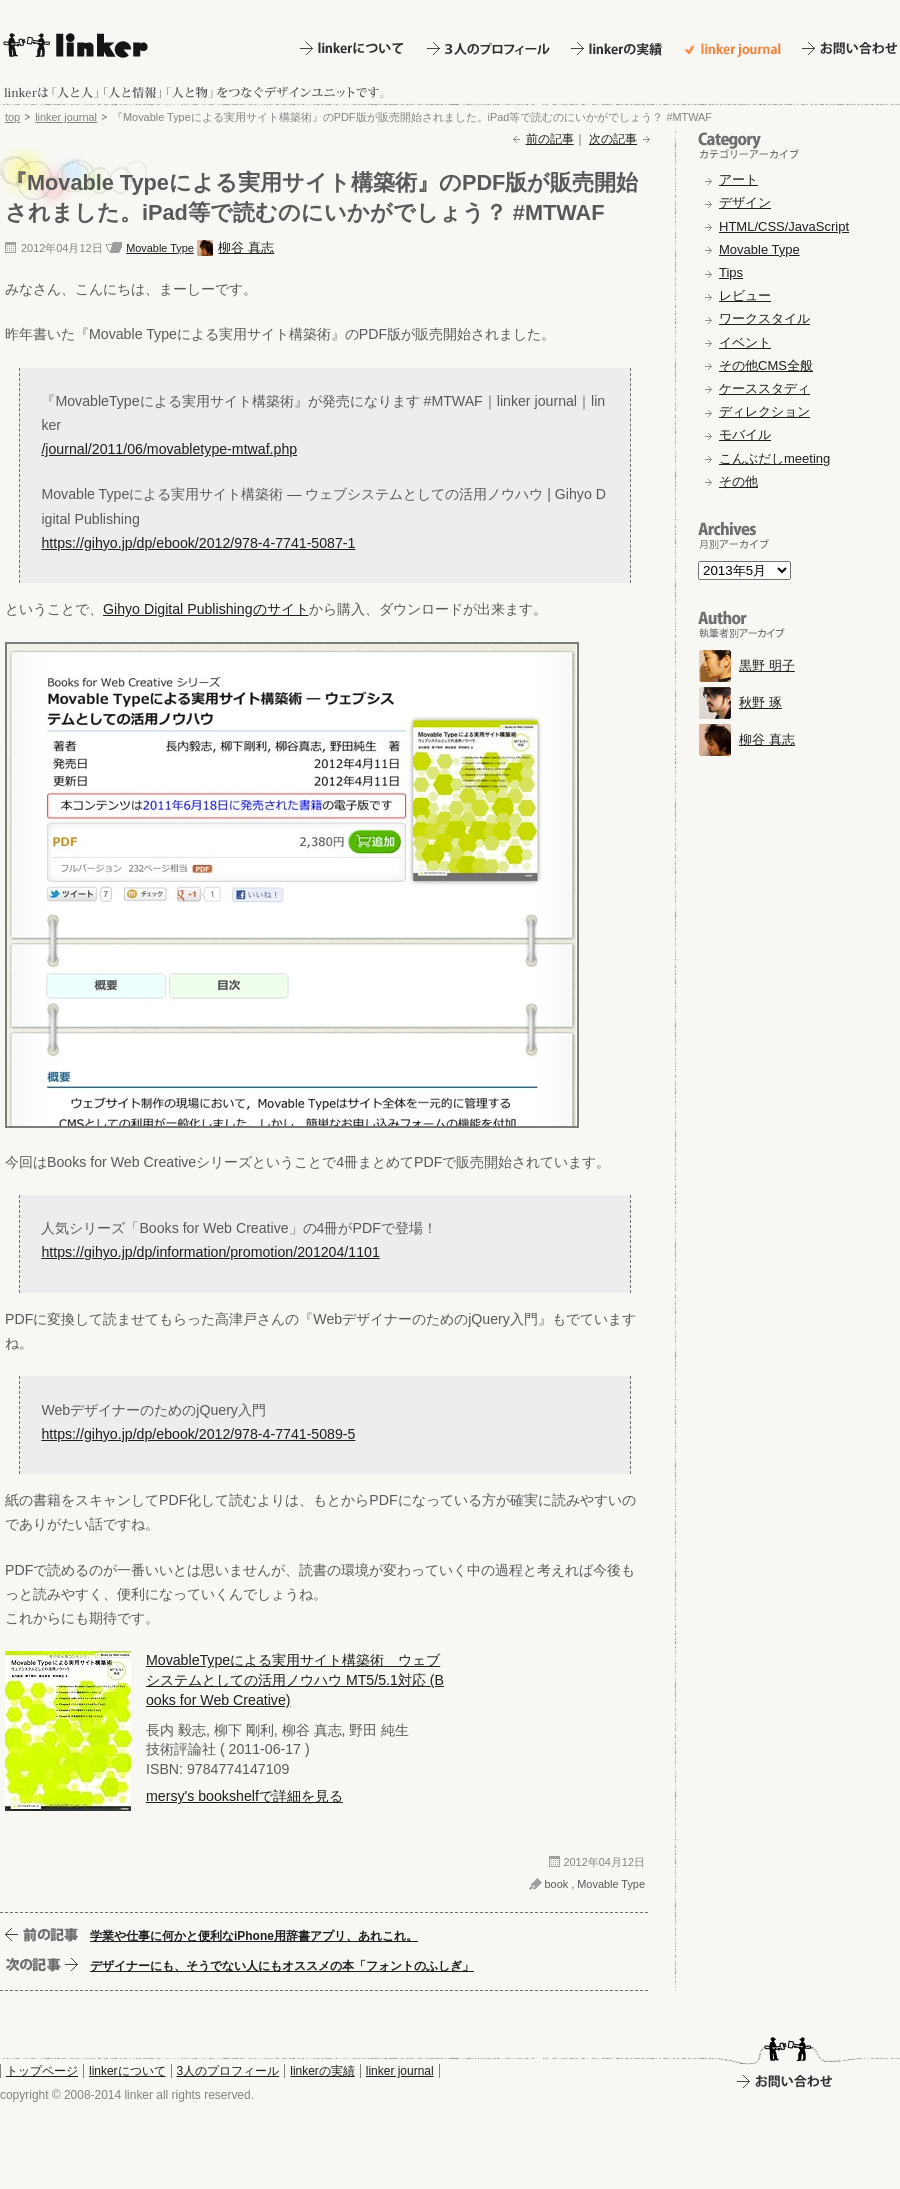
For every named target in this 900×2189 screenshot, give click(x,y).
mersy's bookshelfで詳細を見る (244, 1796)
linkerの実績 (322, 2071)
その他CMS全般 (766, 365)
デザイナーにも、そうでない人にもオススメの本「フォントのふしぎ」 (282, 1966)
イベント (745, 342)
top (12, 117)
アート (738, 179)
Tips (731, 272)
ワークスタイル (764, 318)
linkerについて (127, 2071)
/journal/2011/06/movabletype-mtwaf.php (169, 449)
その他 (738, 481)
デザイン (745, 202)
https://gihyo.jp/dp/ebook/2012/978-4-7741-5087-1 (198, 543)
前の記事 (550, 139)
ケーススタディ (764, 388)
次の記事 (613, 139)
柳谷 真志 (246, 247)
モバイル (745, 434)
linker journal (66, 117)
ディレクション (764, 411)
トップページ (42, 2071)
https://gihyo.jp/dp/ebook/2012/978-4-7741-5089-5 (198, 1434)
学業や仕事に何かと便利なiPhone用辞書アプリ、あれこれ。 (254, 1936)
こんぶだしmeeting (774, 458)
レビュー (745, 295)
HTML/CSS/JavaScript (784, 226)
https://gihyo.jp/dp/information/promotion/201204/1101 (210, 1252)
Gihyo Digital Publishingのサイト (206, 609)
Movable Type (160, 248)
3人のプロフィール (228, 2071)
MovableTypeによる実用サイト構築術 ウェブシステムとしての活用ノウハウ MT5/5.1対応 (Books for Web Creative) (295, 1680)
